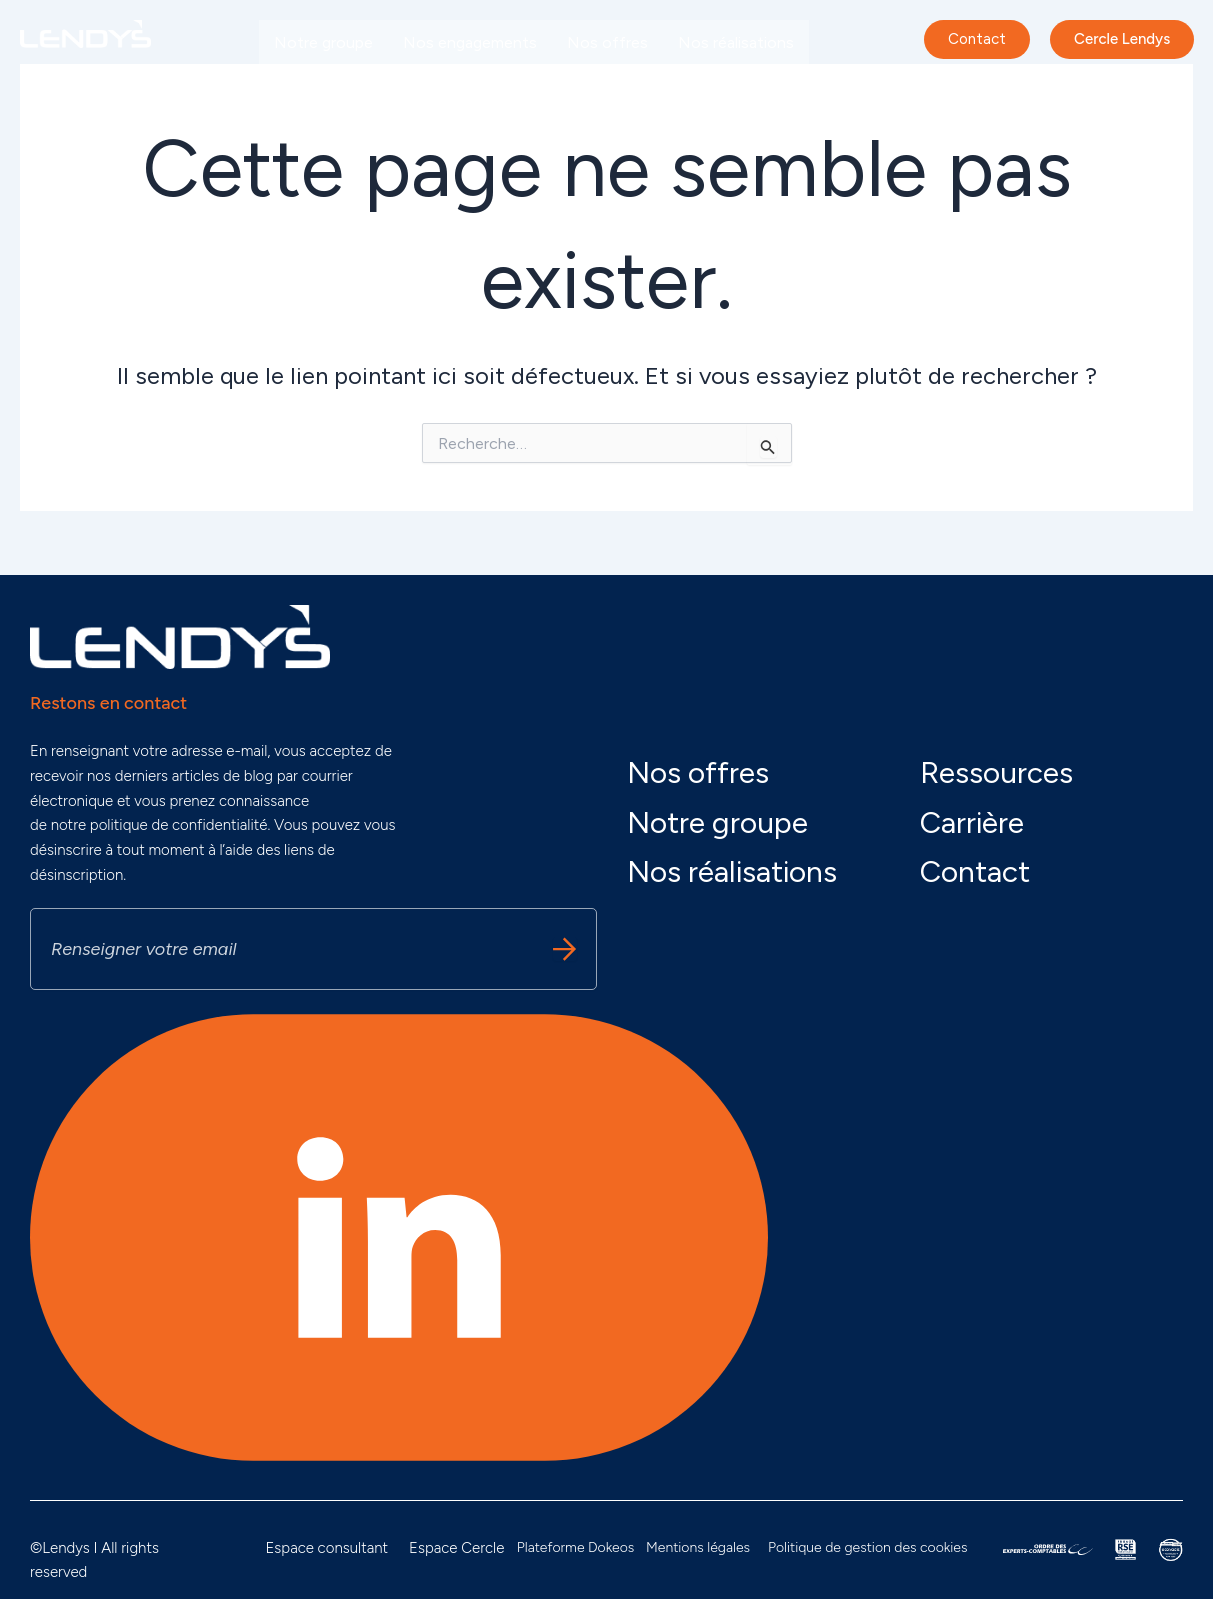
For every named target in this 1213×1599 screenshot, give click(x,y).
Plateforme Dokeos (576, 1547)
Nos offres (607, 42)
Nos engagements (470, 42)
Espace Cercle (456, 1548)
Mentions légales (698, 1547)
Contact (975, 871)
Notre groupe (323, 42)
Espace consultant (326, 1548)
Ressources (996, 772)
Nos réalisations (736, 42)
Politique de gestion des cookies (867, 1547)
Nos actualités (327, 88)
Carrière (438, 88)
